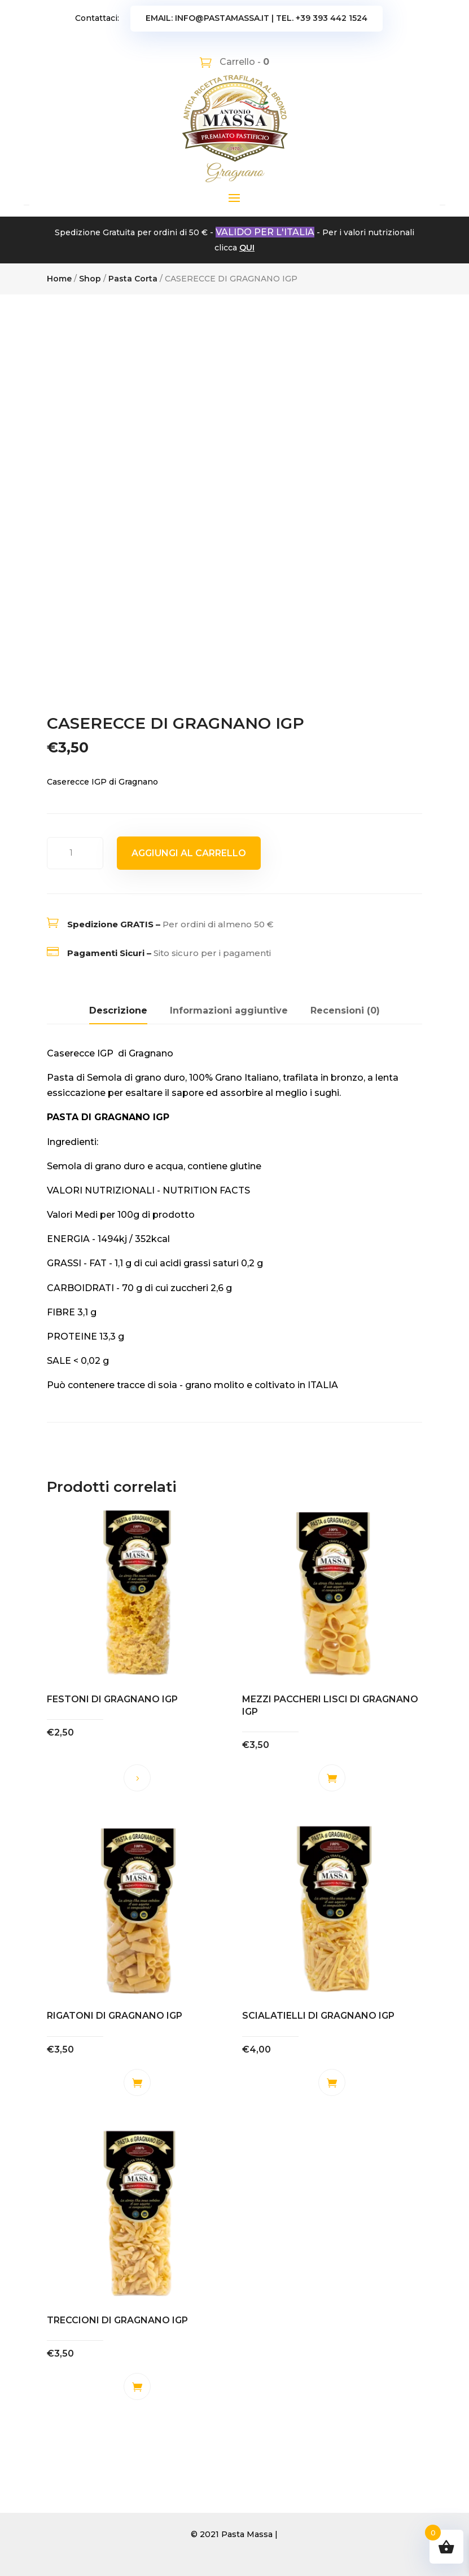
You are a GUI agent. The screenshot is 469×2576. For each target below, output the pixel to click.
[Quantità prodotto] (75, 853)
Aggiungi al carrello (189, 853)
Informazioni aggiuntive (229, 1010)
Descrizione (118, 1010)
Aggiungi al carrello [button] (331, 1777)
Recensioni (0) (345, 1010)
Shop (90, 279)
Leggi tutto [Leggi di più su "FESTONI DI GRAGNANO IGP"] (137, 1777)
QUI (247, 248)
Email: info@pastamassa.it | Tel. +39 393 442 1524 (256, 18)
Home (59, 279)
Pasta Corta (132, 279)
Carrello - (243, 61)
